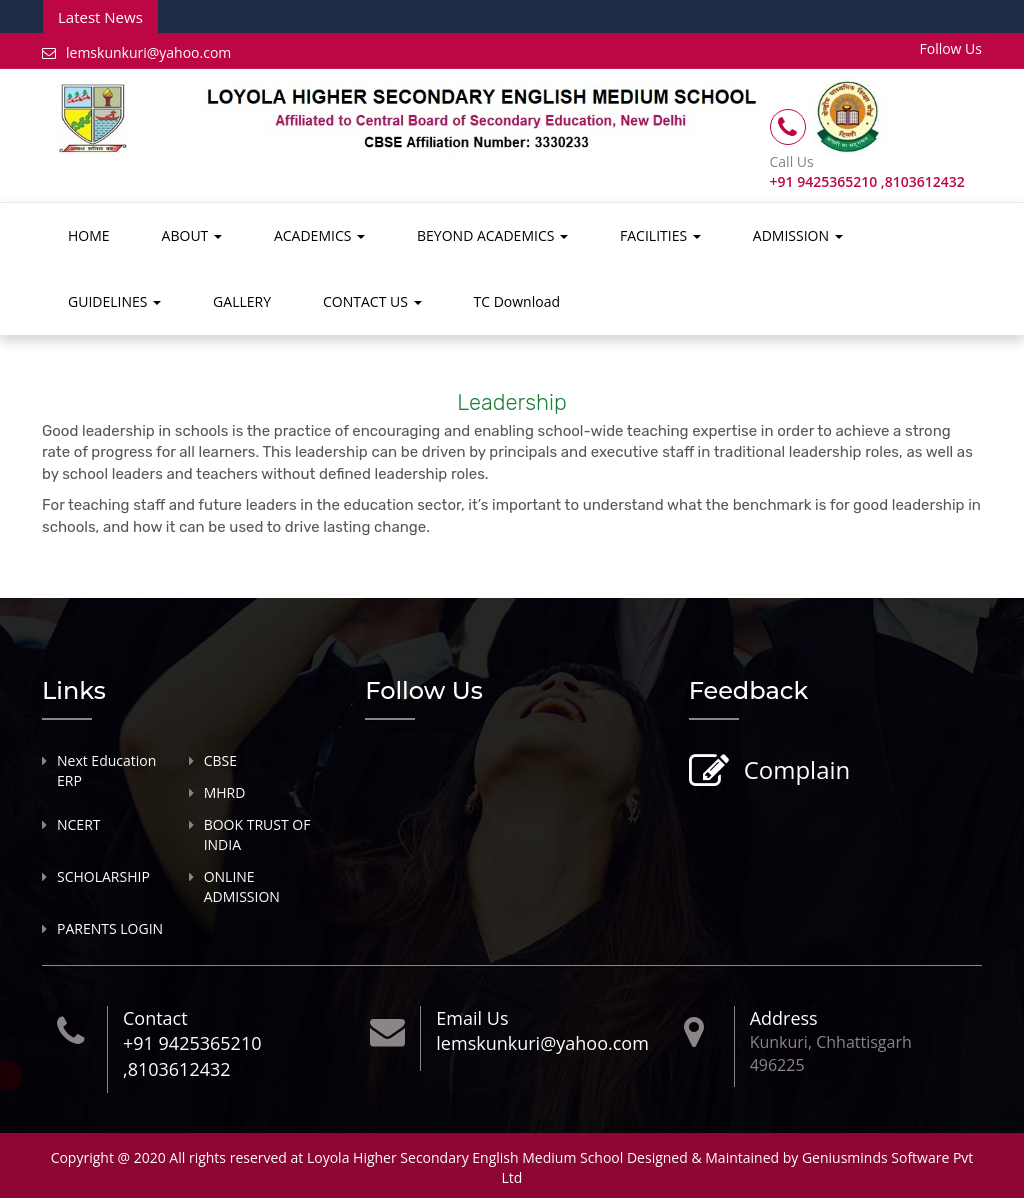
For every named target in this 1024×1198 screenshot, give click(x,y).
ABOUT (192, 235)
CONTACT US (372, 301)
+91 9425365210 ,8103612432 (192, 1056)
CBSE (220, 760)
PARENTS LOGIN (110, 928)
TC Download (517, 301)
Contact (155, 1018)
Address (784, 1018)
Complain (795, 771)
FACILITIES (660, 235)
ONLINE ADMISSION (242, 886)
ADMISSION (798, 235)
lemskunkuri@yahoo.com (136, 52)
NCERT (79, 824)
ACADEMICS (319, 235)
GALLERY (242, 301)
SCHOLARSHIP (103, 876)
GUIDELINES (114, 301)
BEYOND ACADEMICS (492, 235)
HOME (89, 235)
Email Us (472, 1018)
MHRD (225, 792)
